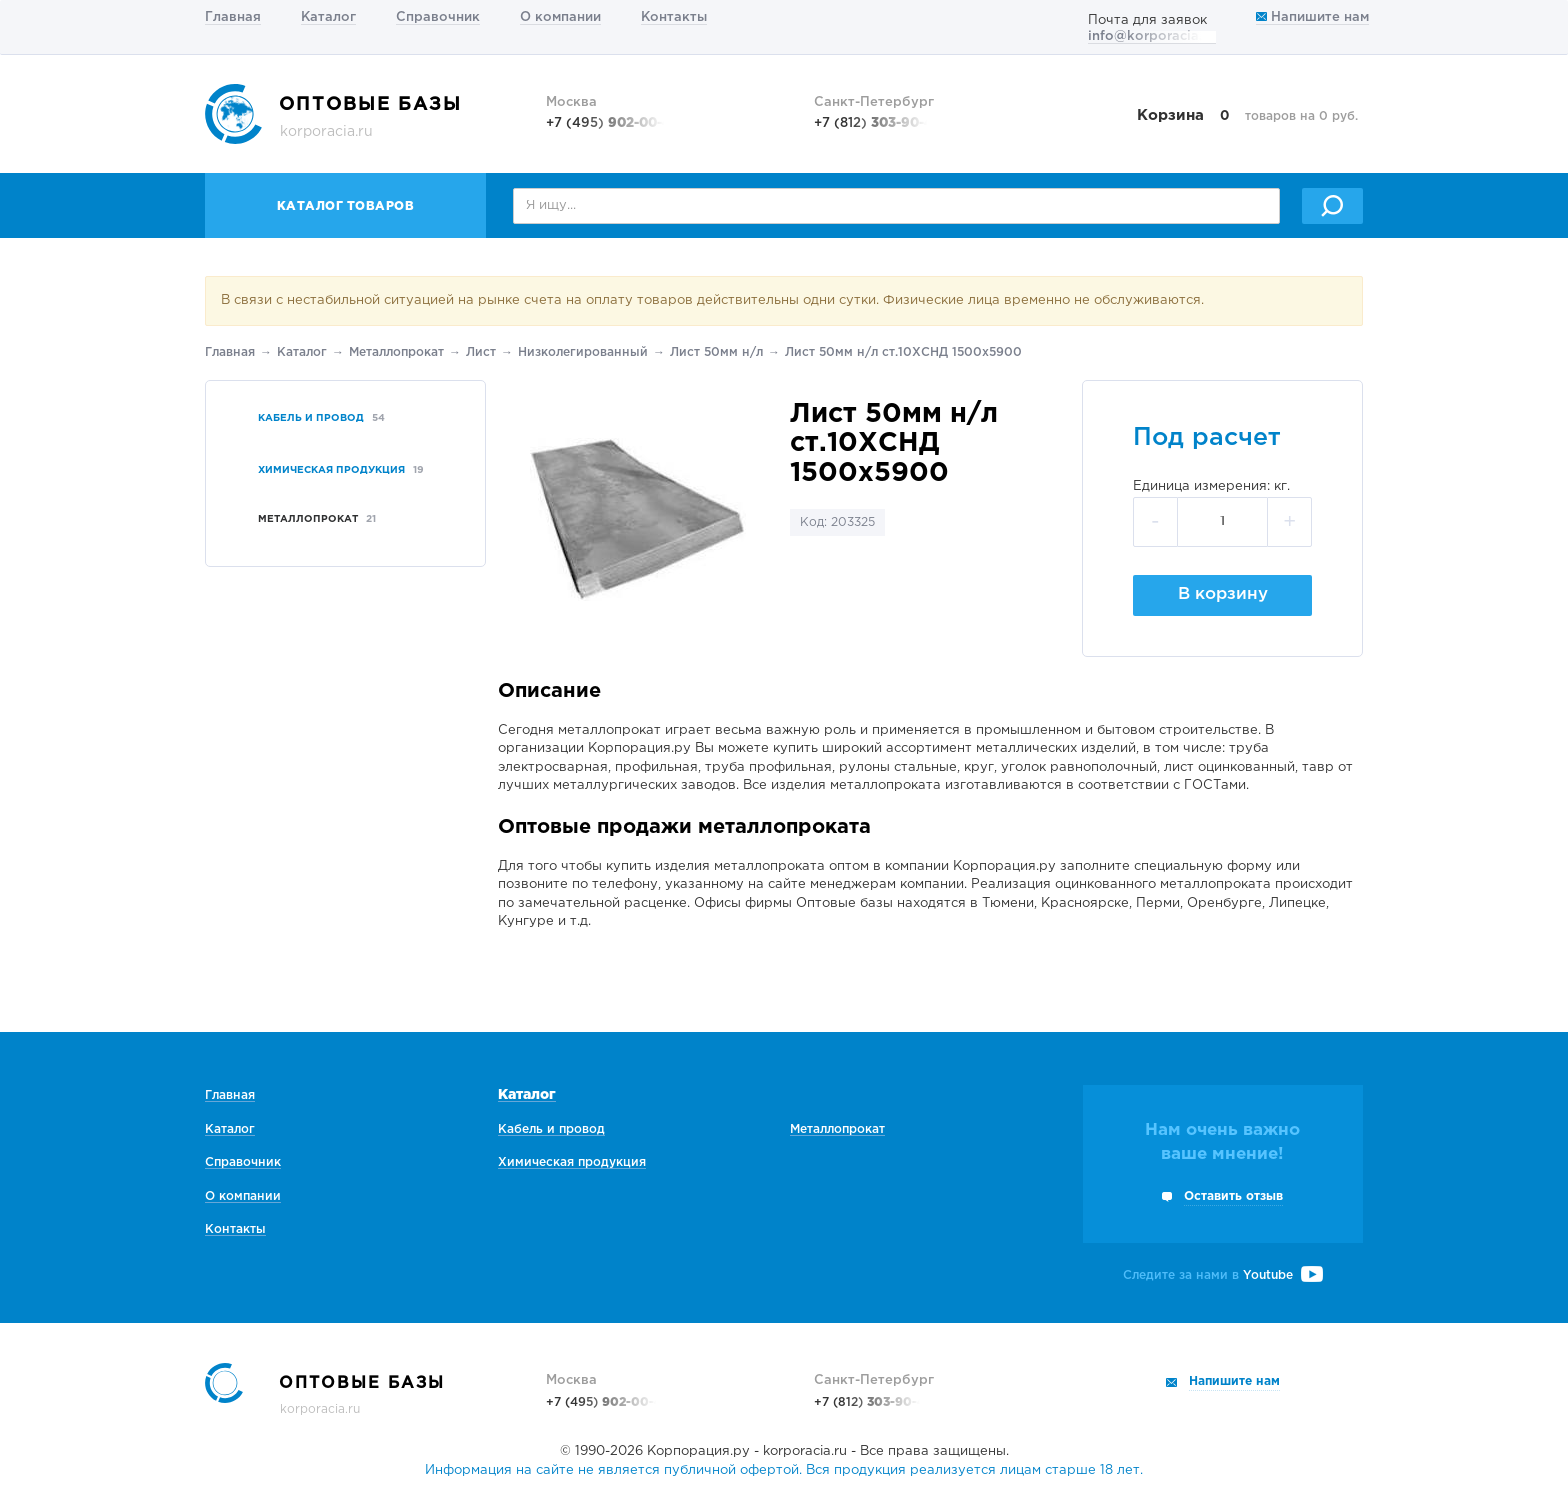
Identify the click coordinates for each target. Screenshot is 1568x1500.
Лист (481, 352)
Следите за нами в (1223, 1275)
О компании (560, 17)
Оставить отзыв (1233, 1196)
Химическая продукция (572, 1162)
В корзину (1223, 594)
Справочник (438, 17)
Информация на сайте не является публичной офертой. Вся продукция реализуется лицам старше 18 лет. (784, 1470)
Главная (233, 17)
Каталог (328, 17)
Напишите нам (1312, 17)
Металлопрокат (396, 352)
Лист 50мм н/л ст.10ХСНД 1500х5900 (903, 352)
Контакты (674, 17)
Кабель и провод (551, 1129)
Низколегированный (583, 352)
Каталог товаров (346, 206)
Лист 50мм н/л (716, 352)
